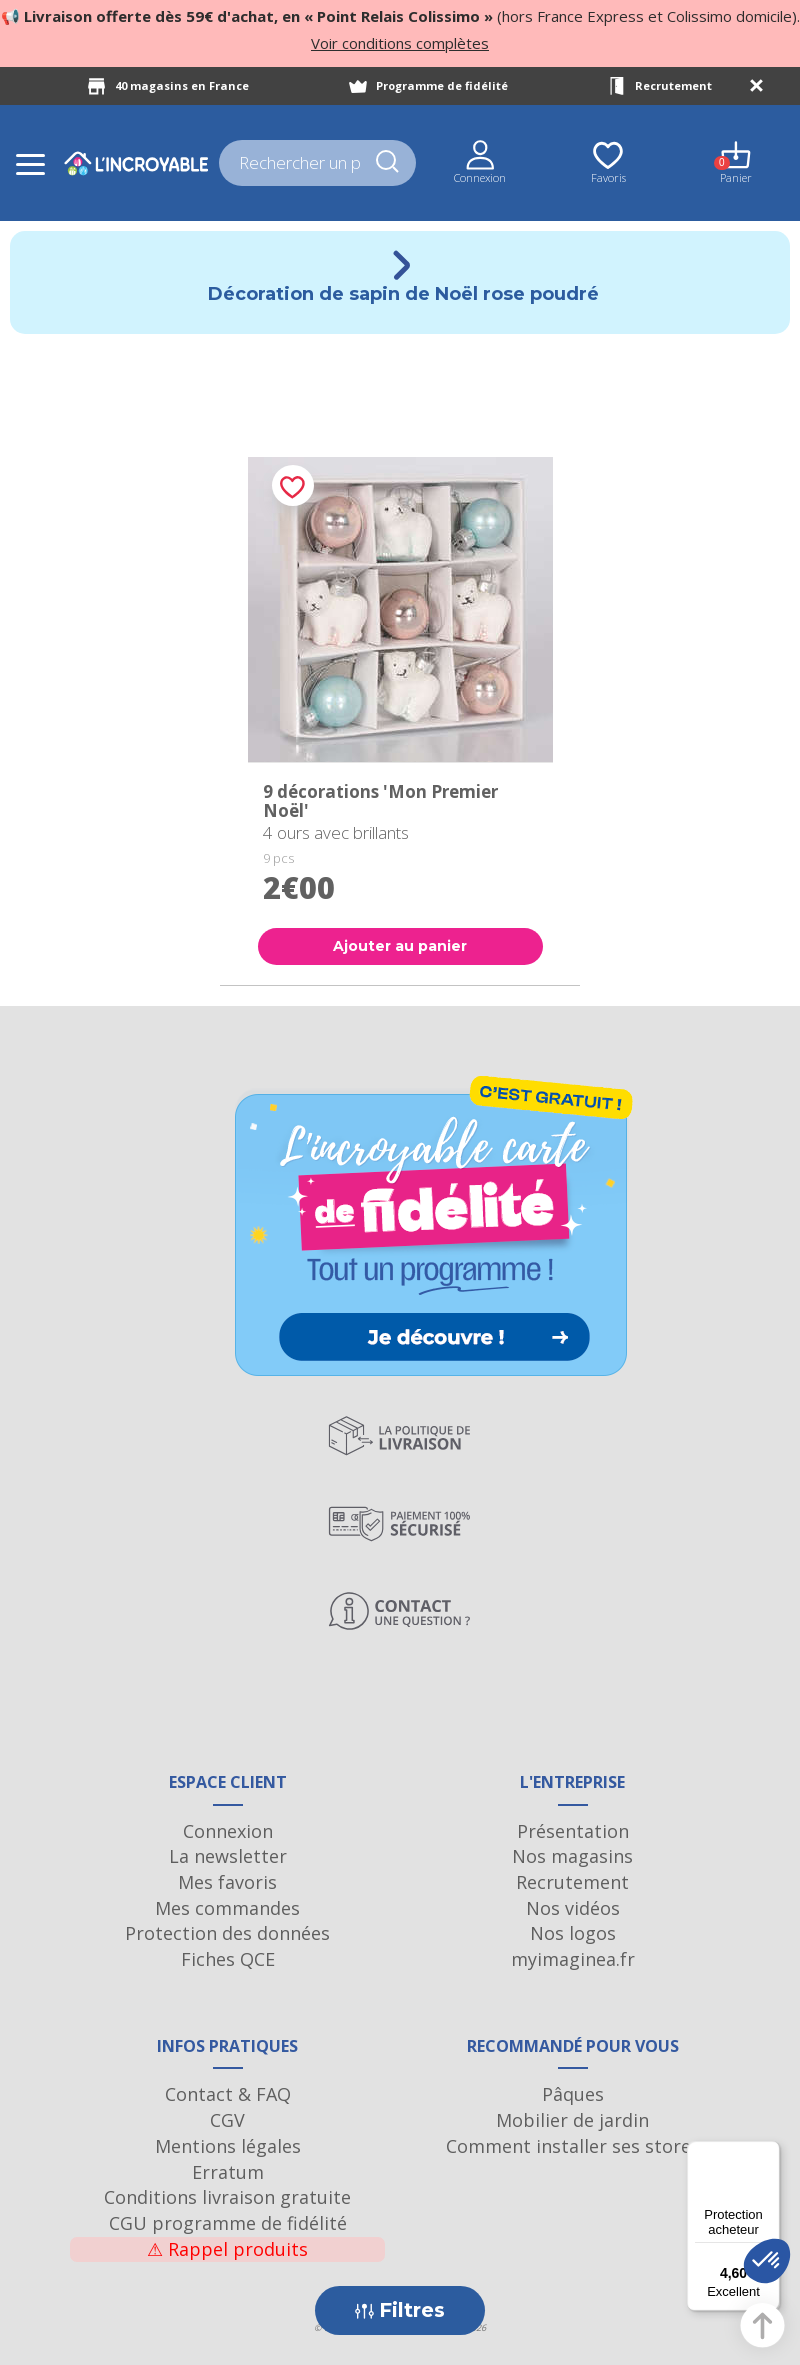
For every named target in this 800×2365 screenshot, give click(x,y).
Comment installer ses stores (573, 2146)
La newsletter (228, 1856)
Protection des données (227, 1933)
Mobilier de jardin (572, 2120)
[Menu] (768, 2153)
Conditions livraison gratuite (227, 2197)
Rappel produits (227, 2249)
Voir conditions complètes (400, 43)
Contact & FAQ (228, 2094)
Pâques (573, 2094)
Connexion (228, 1831)
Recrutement (673, 85)
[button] (767, 2261)
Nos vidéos (573, 1908)
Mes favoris (227, 1882)
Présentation (573, 1831)
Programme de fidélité (442, 85)
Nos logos (573, 1933)
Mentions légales (228, 2146)
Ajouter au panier (400, 946)
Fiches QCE (228, 1959)
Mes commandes (227, 1908)
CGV (227, 2120)
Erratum (228, 2172)
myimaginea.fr (573, 1959)
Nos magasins (572, 1856)
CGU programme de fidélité (228, 2223)
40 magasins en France (182, 85)
